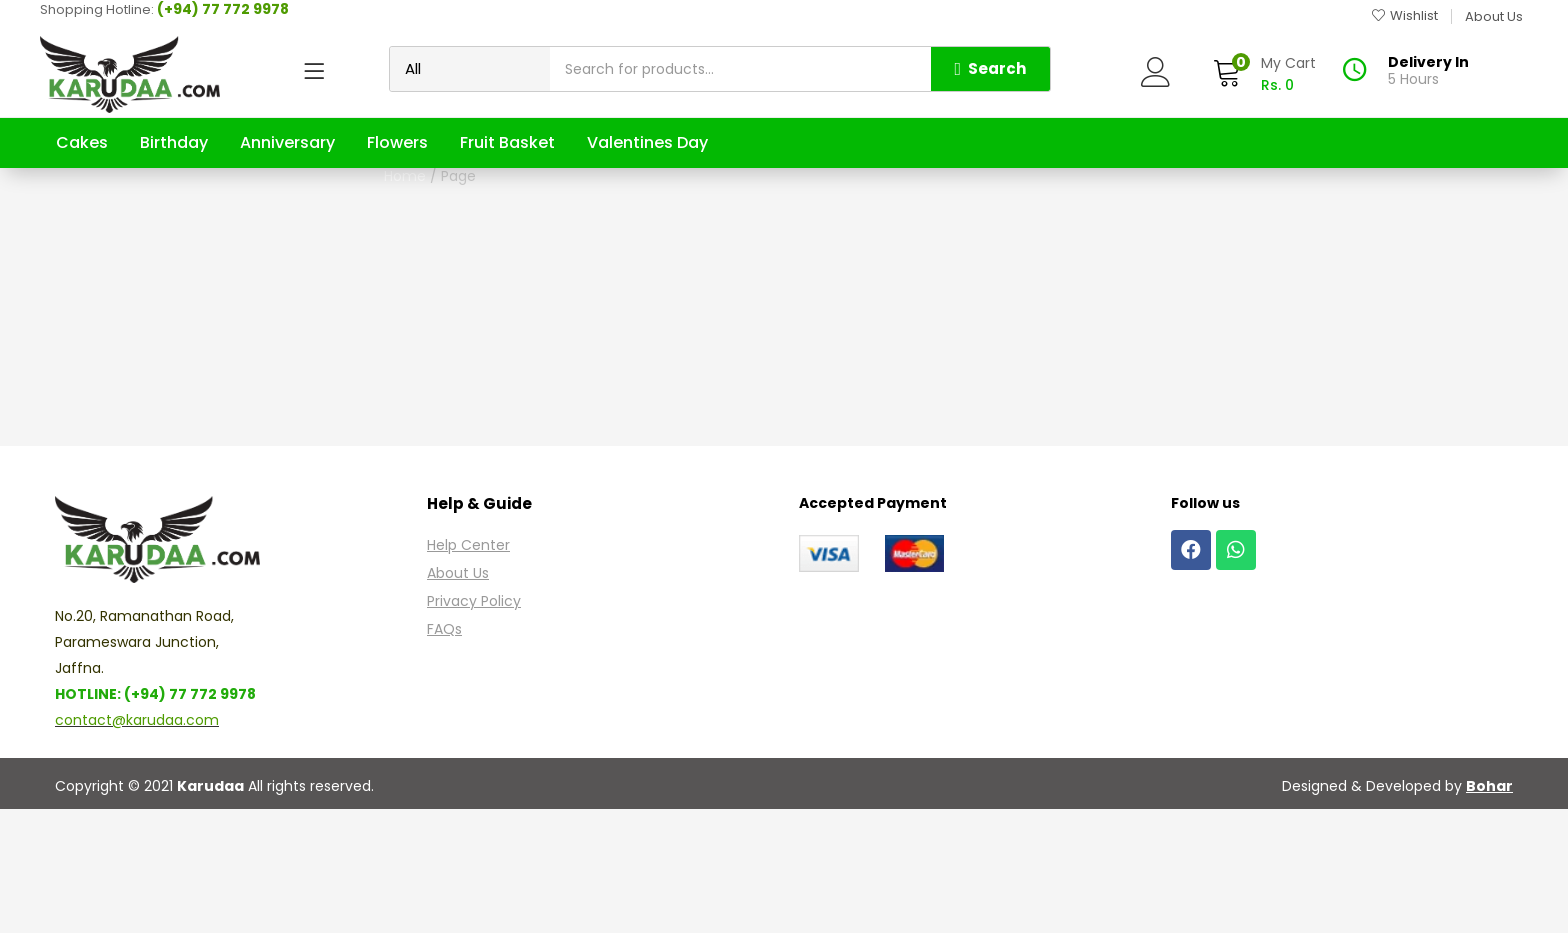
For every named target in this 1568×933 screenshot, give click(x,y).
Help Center (468, 669)
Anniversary (287, 142)
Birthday (174, 142)
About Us (458, 697)
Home (759, 238)
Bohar (1489, 910)
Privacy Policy (474, 725)
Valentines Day (647, 142)
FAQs (444, 753)
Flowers (397, 142)
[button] (1264, 74)
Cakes (82, 142)
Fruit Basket (507, 142)
